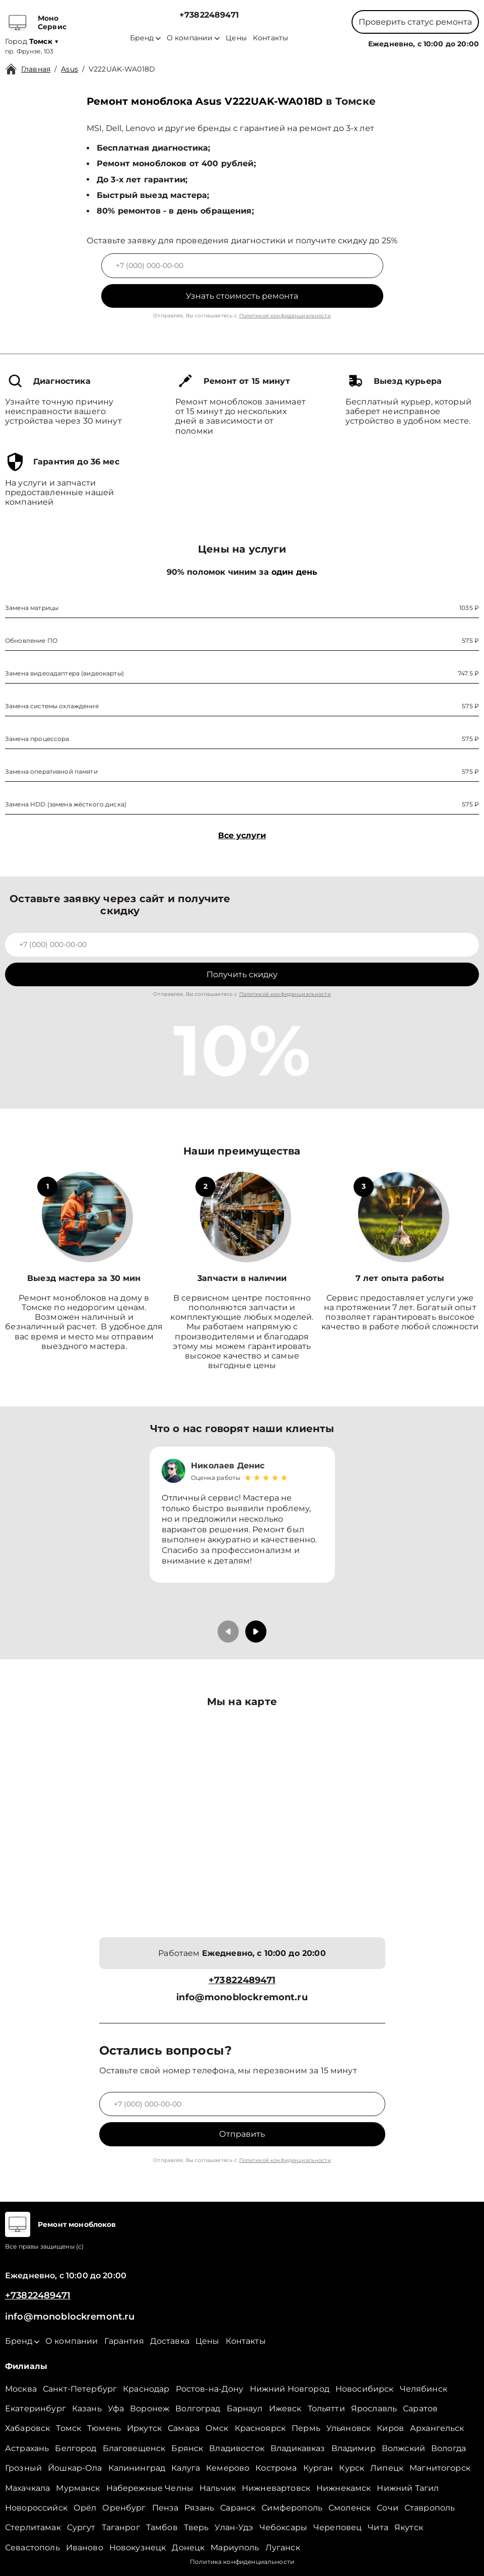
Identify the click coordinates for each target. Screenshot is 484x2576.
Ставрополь (429, 2508)
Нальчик (217, 2488)
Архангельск (437, 2428)
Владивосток (236, 2448)
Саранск (237, 2508)
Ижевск (285, 2408)
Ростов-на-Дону (210, 2389)
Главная (35, 69)
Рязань (199, 2508)
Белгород (75, 2448)
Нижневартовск (276, 2488)
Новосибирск (364, 2389)
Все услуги (242, 835)
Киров (390, 2428)
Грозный (23, 2468)
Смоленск (349, 2508)
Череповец (337, 2527)
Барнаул (245, 2408)
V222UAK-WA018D (122, 69)
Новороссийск (36, 2508)
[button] (255, 1631)
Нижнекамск (343, 2488)
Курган (318, 2468)
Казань (87, 2408)
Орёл (85, 2508)
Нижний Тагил (408, 2488)
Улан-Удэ (234, 2527)
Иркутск (144, 2428)
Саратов (420, 2408)
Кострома (276, 2468)
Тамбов (162, 2527)
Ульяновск (348, 2428)
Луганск (282, 2547)
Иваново (84, 2547)
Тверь (196, 2527)
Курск (351, 2468)
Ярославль (374, 2408)
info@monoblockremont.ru (241, 1997)
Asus (69, 69)
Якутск (408, 2527)
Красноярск (260, 2428)
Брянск (187, 2448)
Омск (217, 2428)
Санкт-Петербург (80, 2389)
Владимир (353, 2448)
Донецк (188, 2547)
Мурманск (78, 2488)
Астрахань (27, 2448)
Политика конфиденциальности (242, 2561)
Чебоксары (283, 2527)
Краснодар (146, 2389)
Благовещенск (134, 2448)
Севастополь (32, 2547)
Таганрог (121, 2527)
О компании (193, 38)
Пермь (306, 2428)
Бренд (145, 38)
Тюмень (104, 2428)
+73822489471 (209, 15)
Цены (236, 38)
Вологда (448, 2448)
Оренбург (124, 2508)
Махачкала (27, 2488)
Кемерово (227, 2468)
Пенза (165, 2508)
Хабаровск (27, 2428)
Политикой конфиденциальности (285, 315)
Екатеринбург (35, 2408)
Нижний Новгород (289, 2389)
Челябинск (423, 2389)
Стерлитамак (33, 2527)
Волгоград (197, 2408)
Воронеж (149, 2408)
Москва (21, 2389)
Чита (378, 2527)
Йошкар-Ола (75, 2468)
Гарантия (124, 2341)
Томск (68, 2428)
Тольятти (326, 2408)
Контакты (270, 38)
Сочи (387, 2508)
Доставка (169, 2341)
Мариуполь (235, 2547)
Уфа (116, 2408)
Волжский (403, 2448)
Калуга (185, 2468)
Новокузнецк (137, 2547)
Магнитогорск (439, 2468)
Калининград (137, 2468)
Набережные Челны (149, 2488)
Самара (183, 2428)
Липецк (386, 2468)
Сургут (81, 2527)
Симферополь (291, 2508)
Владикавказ (297, 2448)
